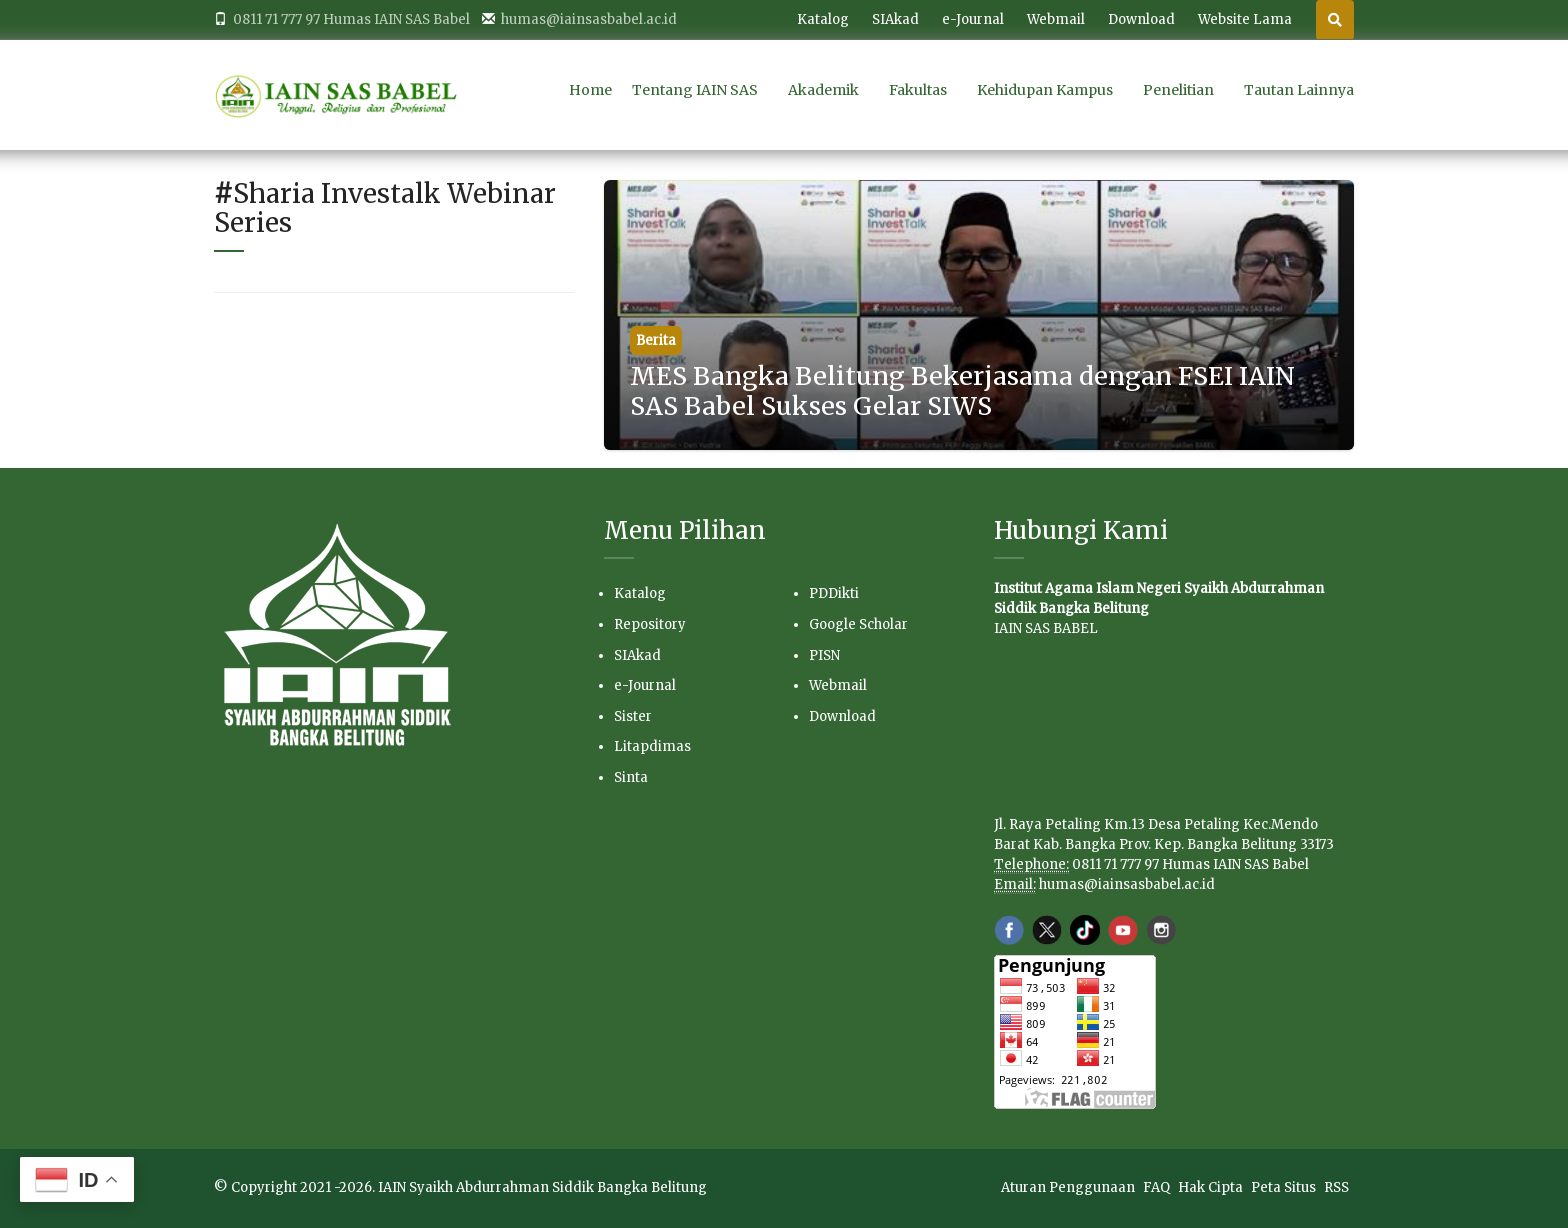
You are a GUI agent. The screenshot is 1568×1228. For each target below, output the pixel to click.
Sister (633, 716)
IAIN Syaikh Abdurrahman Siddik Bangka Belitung (542, 1187)
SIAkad (895, 19)
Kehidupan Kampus (1045, 90)
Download (1141, 19)
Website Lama (1245, 19)
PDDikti (834, 593)
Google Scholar (858, 624)
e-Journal (973, 19)
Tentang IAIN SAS (695, 90)
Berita (656, 340)
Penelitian (1178, 90)
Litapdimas (652, 746)
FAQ (1158, 1187)
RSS (1336, 1187)
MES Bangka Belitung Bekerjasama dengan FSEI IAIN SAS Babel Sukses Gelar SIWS (962, 391)
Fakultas (918, 90)
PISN (824, 655)
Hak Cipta (1212, 1187)
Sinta (631, 777)
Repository (650, 624)
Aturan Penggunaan (1069, 1187)
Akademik (823, 90)
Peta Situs (1285, 1187)
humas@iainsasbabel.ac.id (1127, 884)
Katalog (823, 19)
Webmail (1056, 19)
